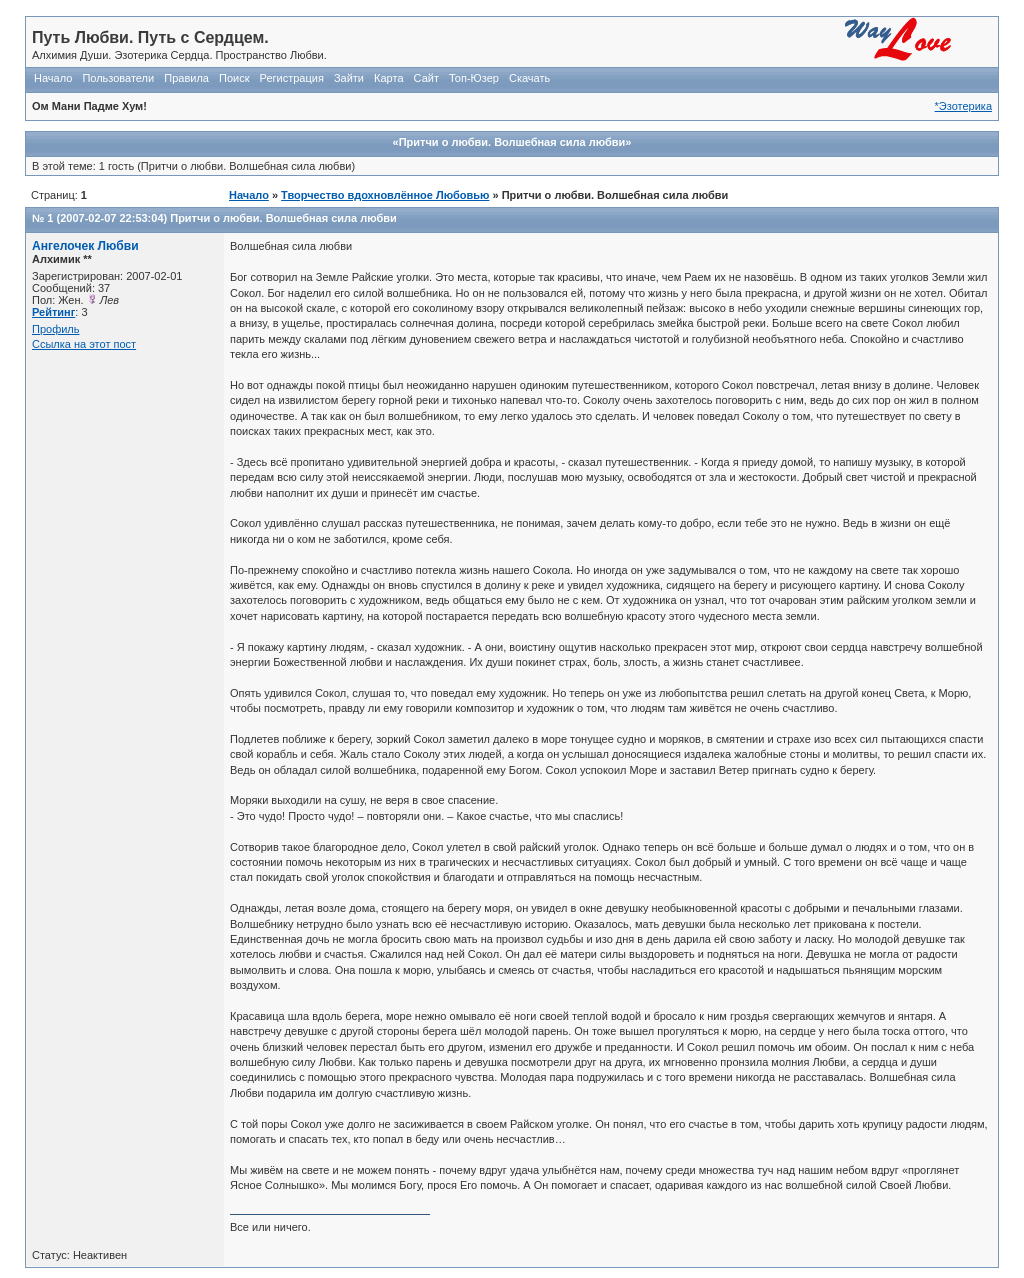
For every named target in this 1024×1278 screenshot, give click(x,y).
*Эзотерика (963, 106)
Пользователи (118, 78)
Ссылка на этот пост (84, 344)
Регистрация (292, 78)
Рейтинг (53, 312)
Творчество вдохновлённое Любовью (385, 195)
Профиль (56, 329)
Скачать (529, 78)
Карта (388, 78)
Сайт (426, 78)
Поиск (234, 78)
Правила (186, 78)
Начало (53, 78)
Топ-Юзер (474, 78)
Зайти (349, 78)
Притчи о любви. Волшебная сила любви (283, 218)
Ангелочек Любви (85, 246)
